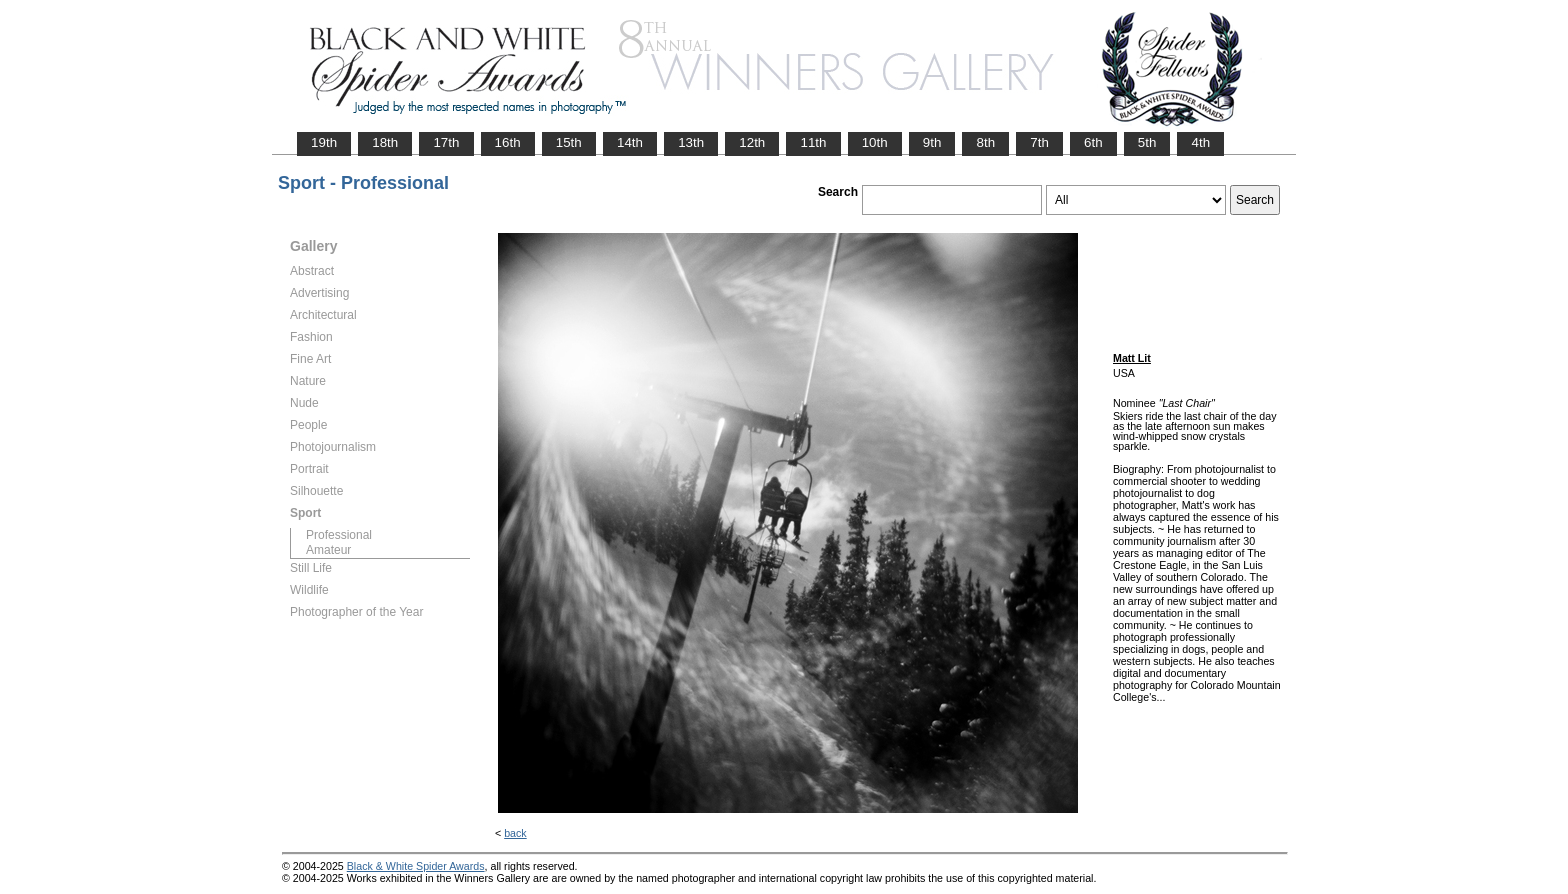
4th (1200, 142)
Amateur (328, 550)
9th (932, 142)
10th (875, 142)
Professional (339, 535)
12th (752, 142)
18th (385, 142)
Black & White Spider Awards (416, 866)
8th (985, 142)
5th (1147, 142)
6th (1093, 142)
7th (1039, 142)
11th (813, 142)
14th (630, 142)
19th (324, 142)
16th (508, 142)
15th (569, 142)
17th (446, 142)
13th (691, 142)
